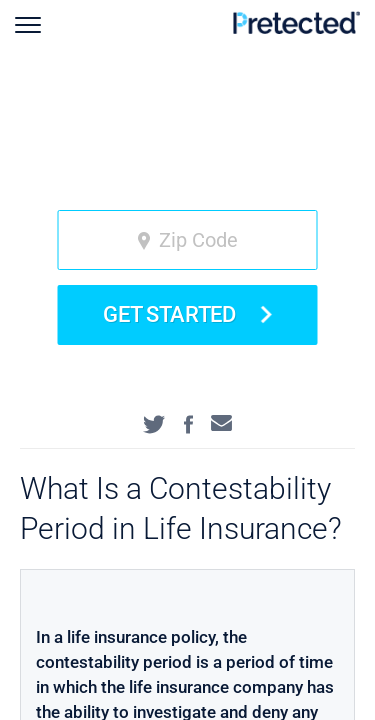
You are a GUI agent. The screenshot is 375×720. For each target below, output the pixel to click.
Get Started (187, 314)
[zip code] (188, 240)
